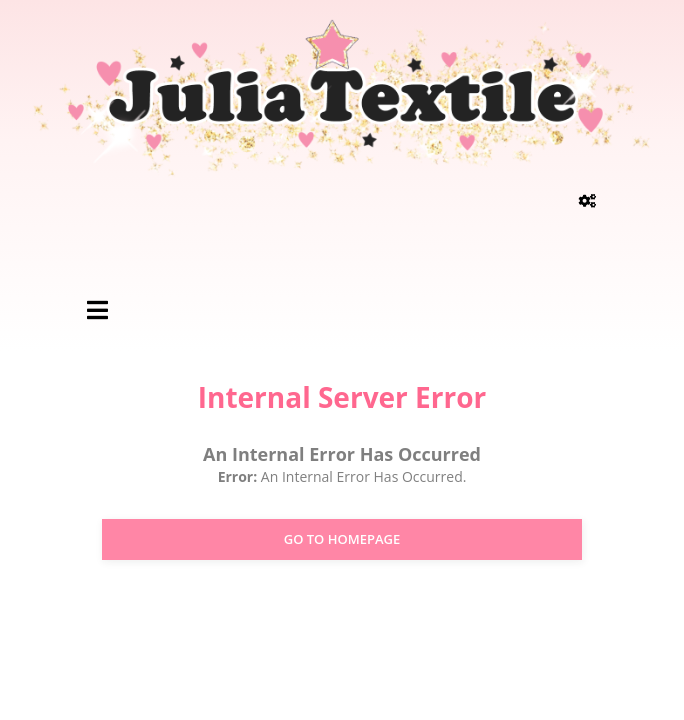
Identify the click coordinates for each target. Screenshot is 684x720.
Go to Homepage (342, 539)
